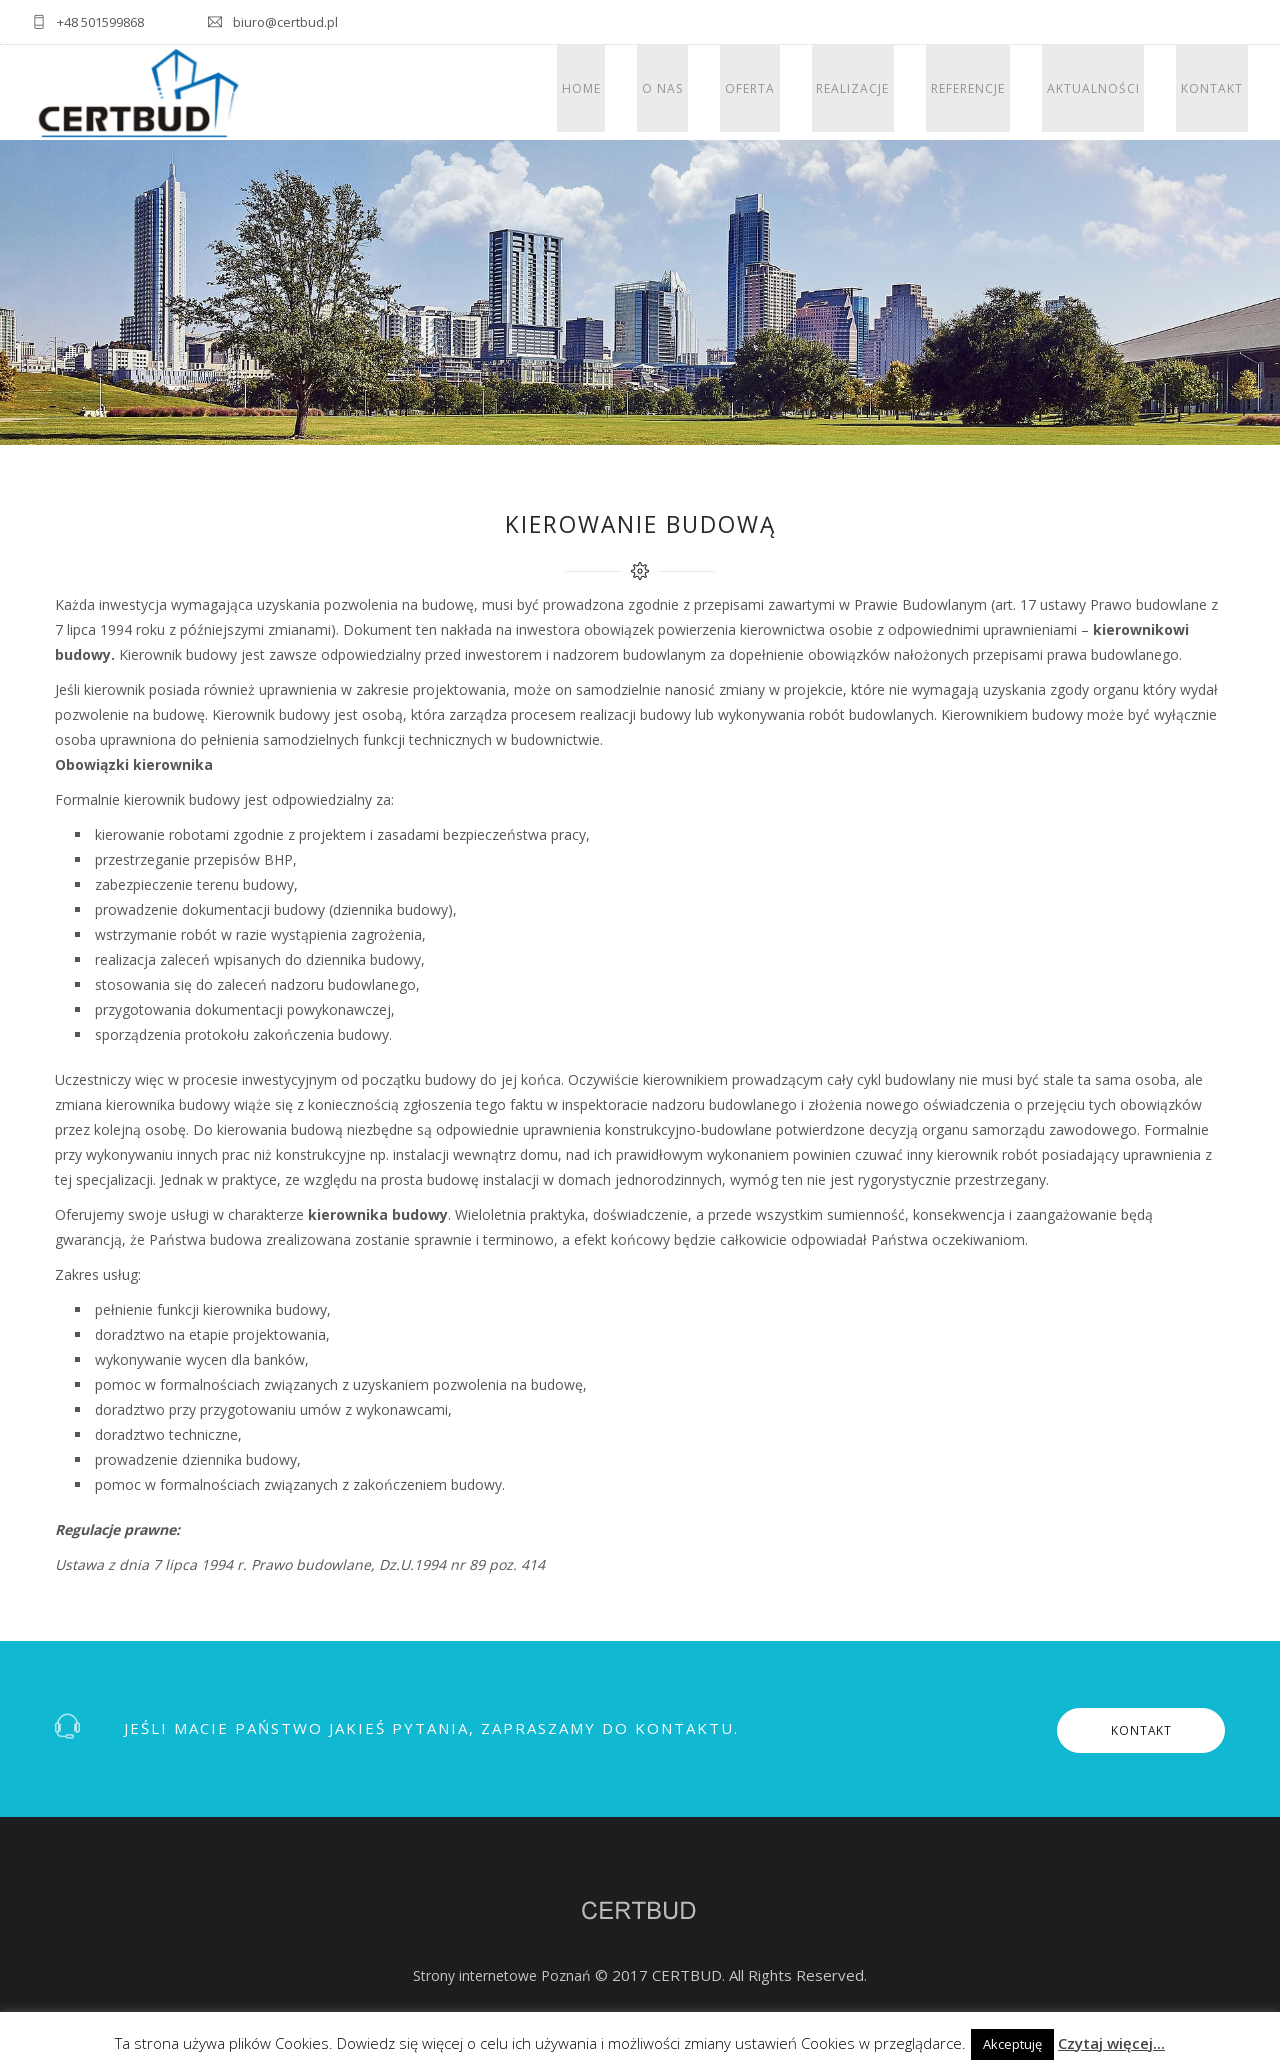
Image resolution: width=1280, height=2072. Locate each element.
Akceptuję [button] (1012, 2044)
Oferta (793, 92)
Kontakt (1217, 92)
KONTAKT (1125, 1729)
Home (643, 92)
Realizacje (886, 92)
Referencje (992, 92)
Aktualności (1107, 92)
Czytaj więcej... (1111, 2043)
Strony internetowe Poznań (502, 1976)
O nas (715, 92)
